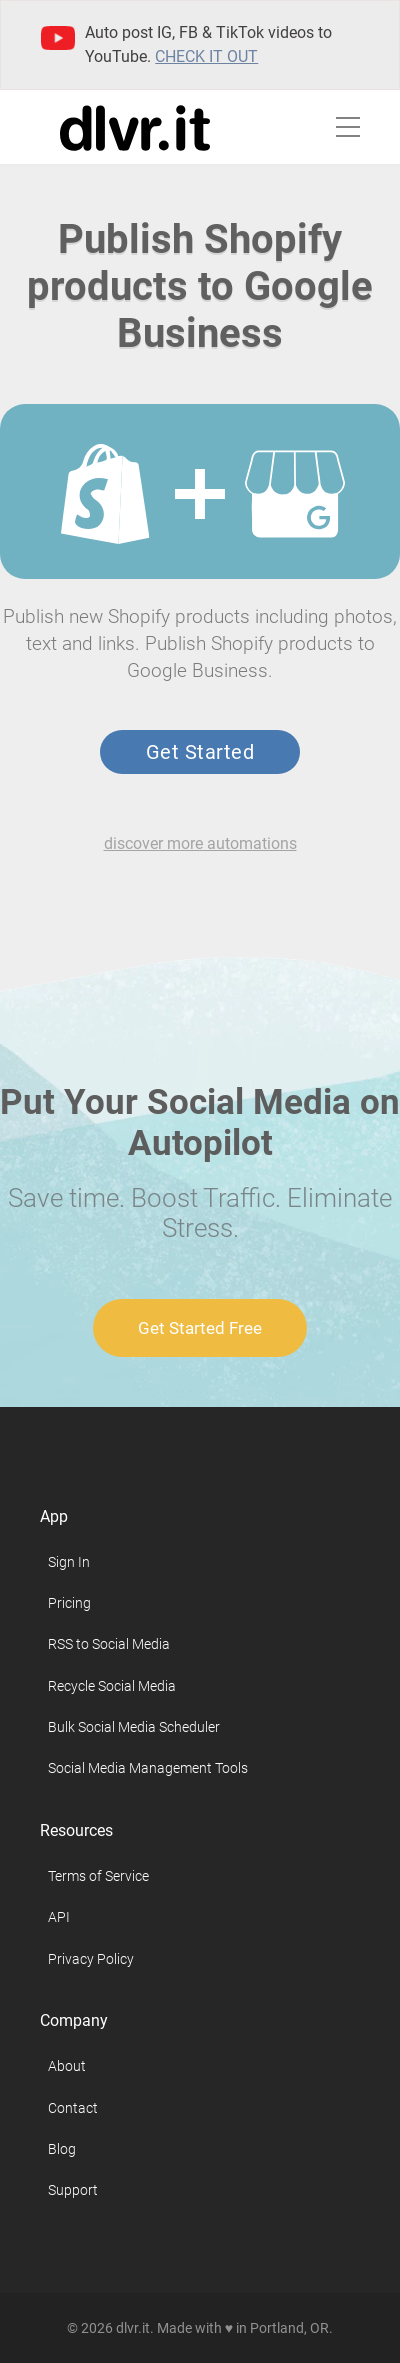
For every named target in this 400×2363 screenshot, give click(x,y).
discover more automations (200, 843)
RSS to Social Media (109, 1644)
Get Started (200, 752)
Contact (73, 2108)
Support (73, 2190)
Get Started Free (200, 1328)
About (67, 2066)
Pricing (69, 1603)
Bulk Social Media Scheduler (134, 1727)
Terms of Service (98, 1876)
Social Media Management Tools (148, 1768)
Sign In (69, 1562)
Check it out (206, 56)
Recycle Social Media (112, 1686)
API (59, 1917)
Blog (62, 2149)
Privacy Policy (91, 1959)
